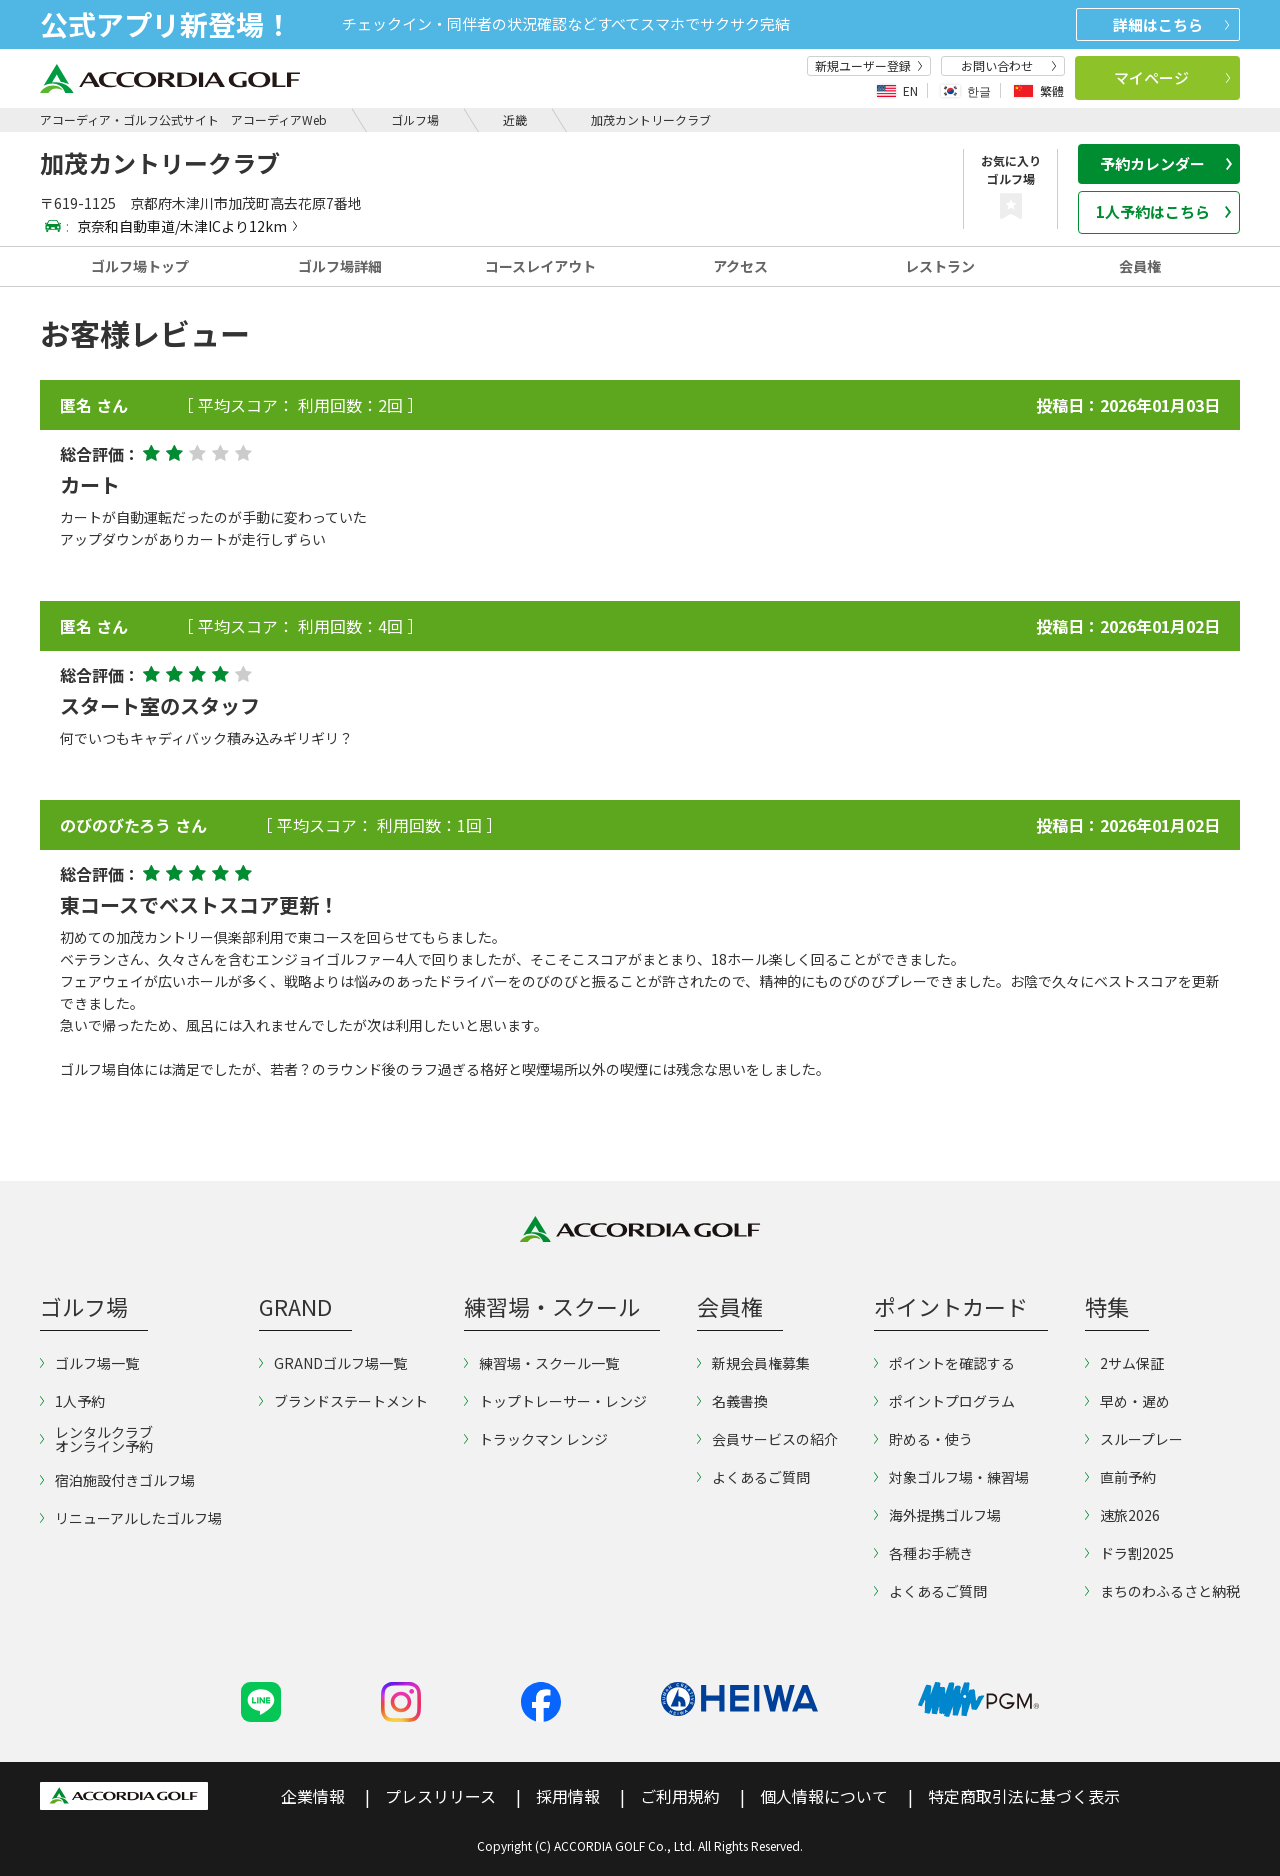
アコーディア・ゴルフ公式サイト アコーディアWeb (183, 119)
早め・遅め (1127, 1401)
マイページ (1172, 77)
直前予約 (1120, 1477)
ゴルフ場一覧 (89, 1363)
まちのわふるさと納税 (1162, 1591)
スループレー (1134, 1439)
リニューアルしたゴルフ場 (131, 1518)
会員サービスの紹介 (767, 1439)
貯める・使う (923, 1439)
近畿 (515, 119)
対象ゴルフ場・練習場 (951, 1477)
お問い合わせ (1009, 66)
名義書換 (732, 1401)
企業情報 (313, 1796)
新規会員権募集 (753, 1363)
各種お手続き (923, 1553)
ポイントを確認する (944, 1363)
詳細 (1171, 24)
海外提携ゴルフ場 (937, 1515)
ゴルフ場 (415, 119)
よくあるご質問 (753, 1477)
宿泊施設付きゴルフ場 (117, 1480)
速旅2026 (1122, 1515)
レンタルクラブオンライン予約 (96, 1439)
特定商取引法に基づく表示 (1024, 1796)
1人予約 (72, 1401)
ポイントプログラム (944, 1401)
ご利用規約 (680, 1796)
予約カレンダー (1166, 163)
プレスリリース (440, 1796)
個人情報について (824, 1796)
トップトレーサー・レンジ (555, 1401)
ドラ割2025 (1129, 1553)
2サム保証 (1124, 1363)
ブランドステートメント (343, 1401)
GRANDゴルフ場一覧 (333, 1363)
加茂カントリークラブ (651, 119)
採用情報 (568, 1796)
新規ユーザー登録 (869, 66)
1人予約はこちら (1164, 211)
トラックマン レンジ (536, 1439)
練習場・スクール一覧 (541, 1363)
